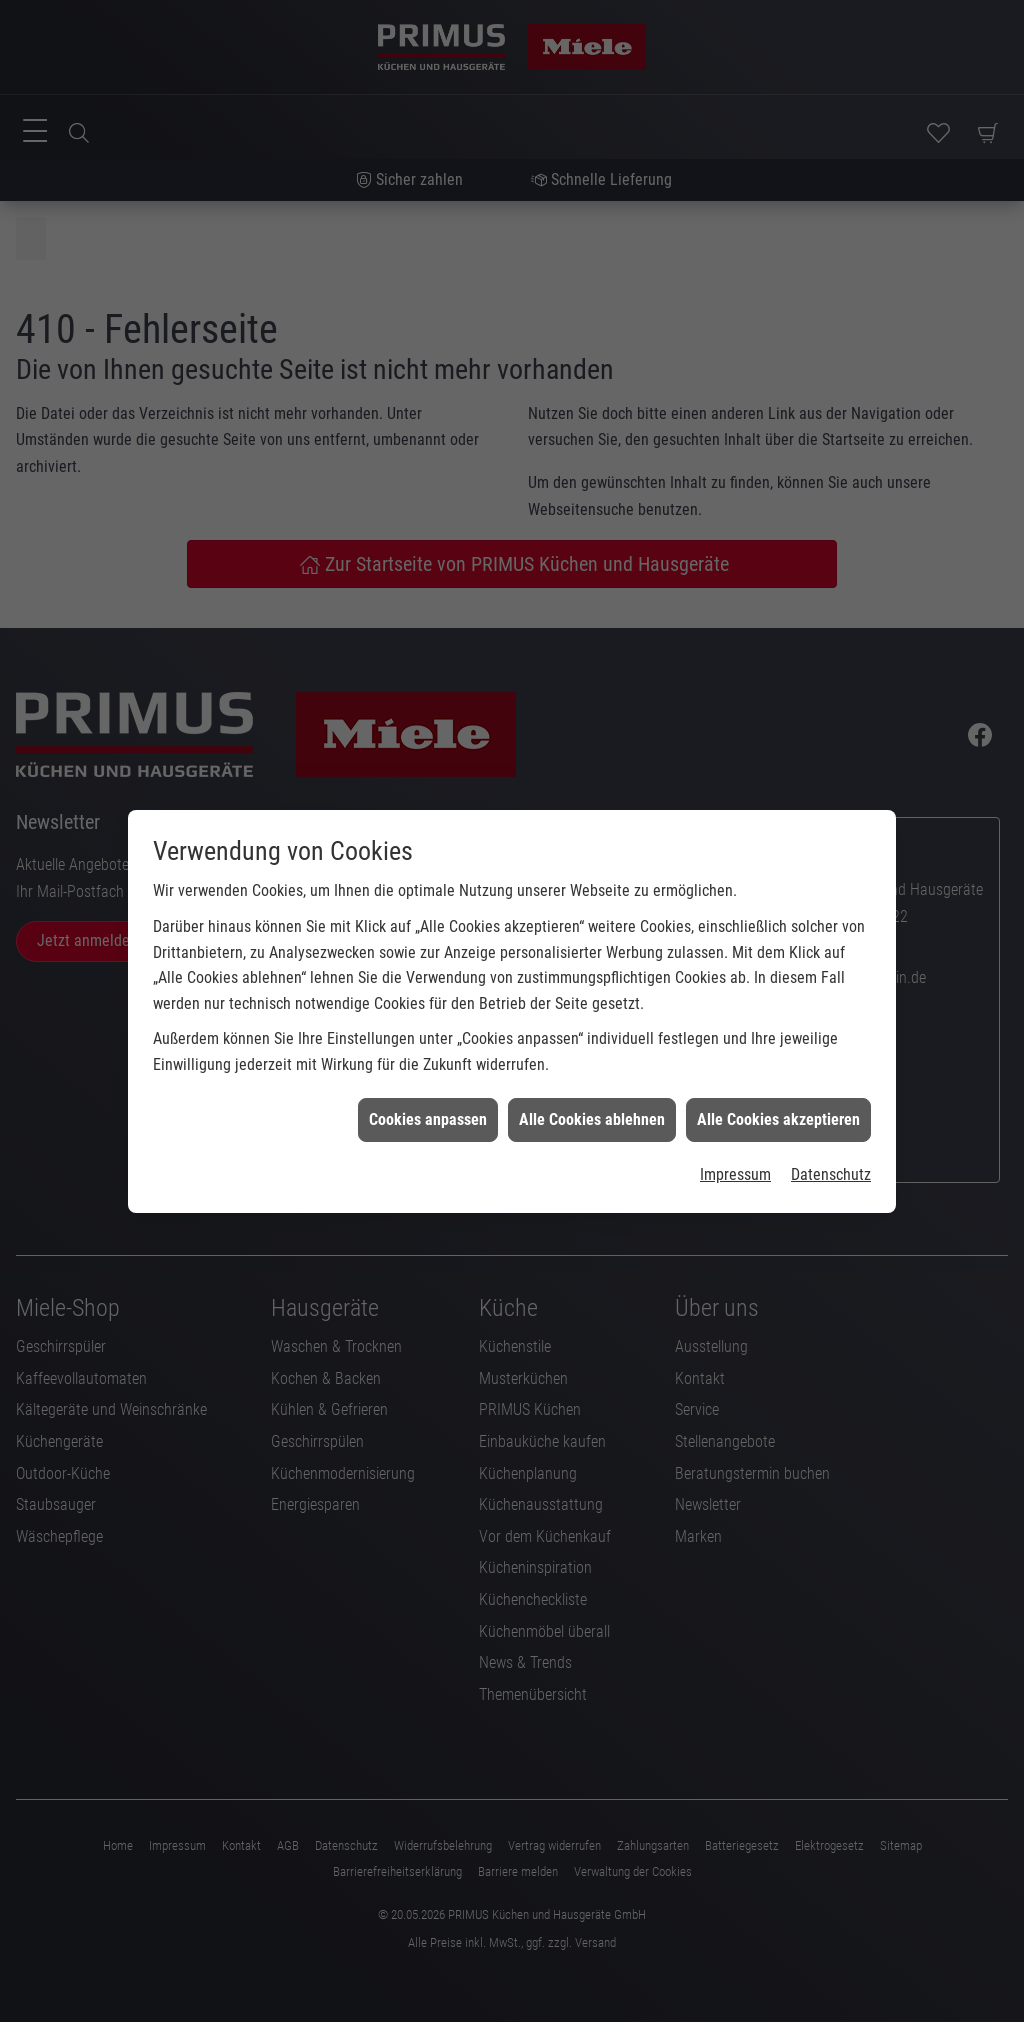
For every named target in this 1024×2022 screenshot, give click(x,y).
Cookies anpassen (428, 1101)
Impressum (735, 1157)
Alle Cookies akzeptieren (778, 1101)
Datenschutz (831, 1157)
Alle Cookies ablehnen (592, 1101)
